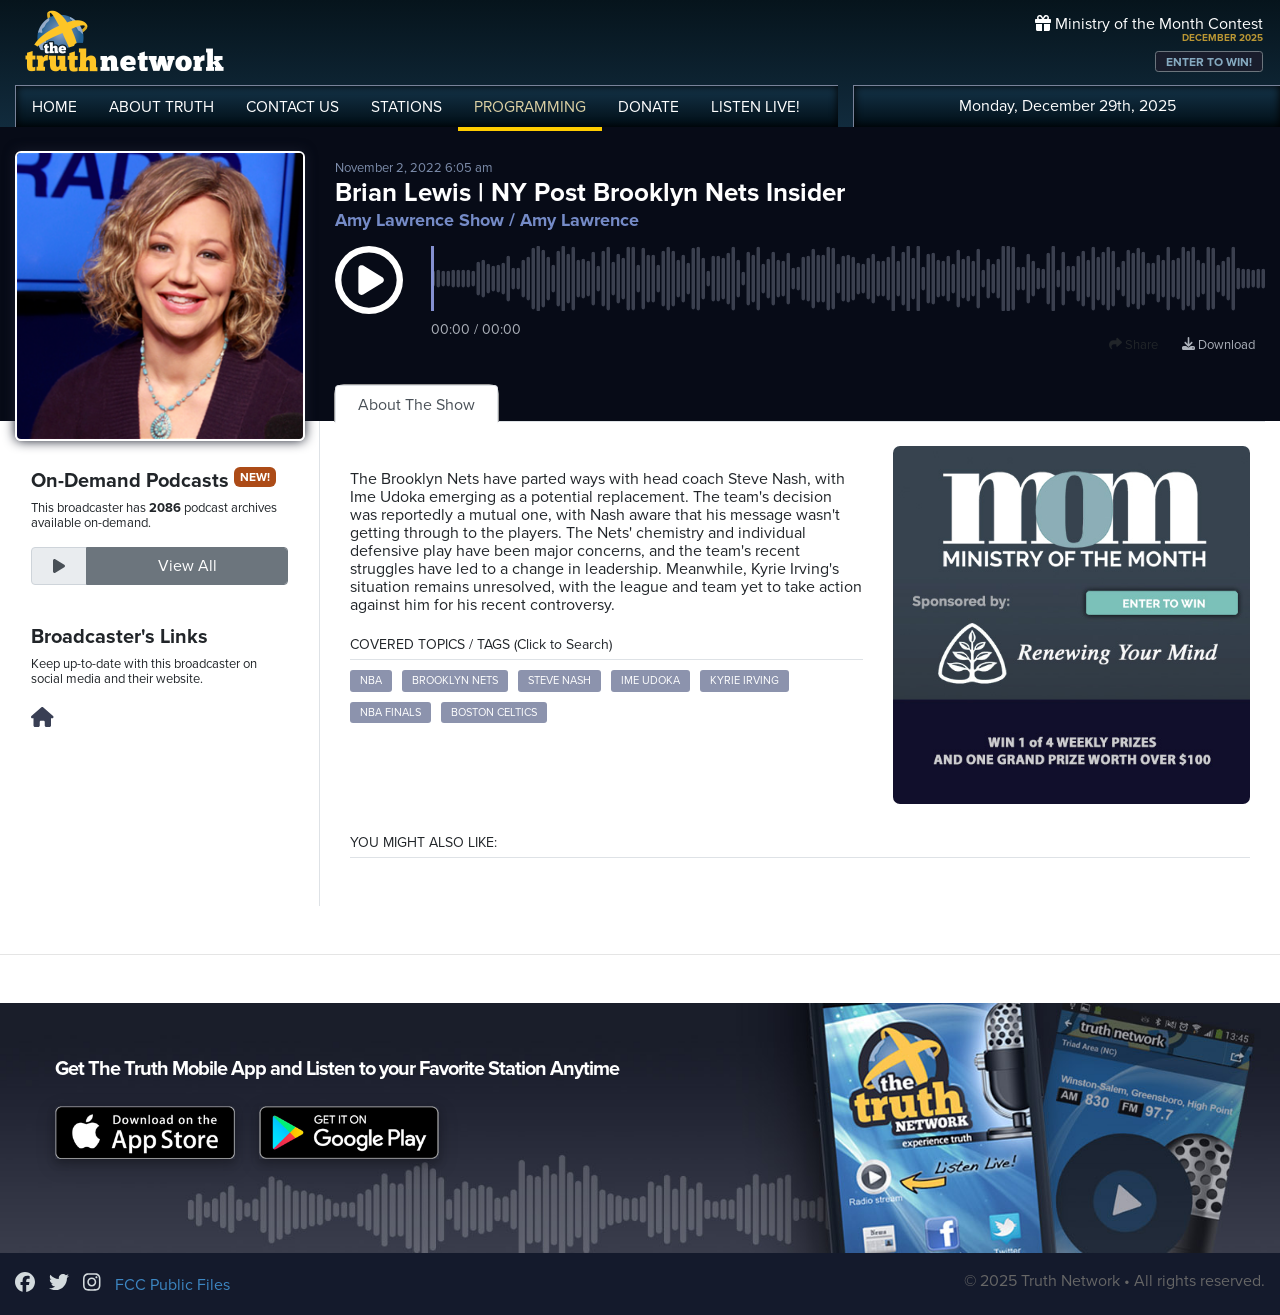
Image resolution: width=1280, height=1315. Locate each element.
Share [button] (1133, 345)
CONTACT (292, 107)
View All (187, 566)
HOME (54, 107)
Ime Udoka (650, 680)
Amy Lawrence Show (419, 220)
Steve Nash (559, 680)
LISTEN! (755, 107)
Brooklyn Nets (455, 680)
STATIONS (406, 107)
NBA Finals (390, 712)
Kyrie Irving (744, 680)
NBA (371, 680)
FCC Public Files (172, 1285)
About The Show (416, 405)
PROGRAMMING (530, 107)
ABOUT (161, 107)
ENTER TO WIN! (1209, 62)
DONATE (648, 107)
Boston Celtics (494, 712)
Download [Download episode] (1218, 345)
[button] (369, 300)
